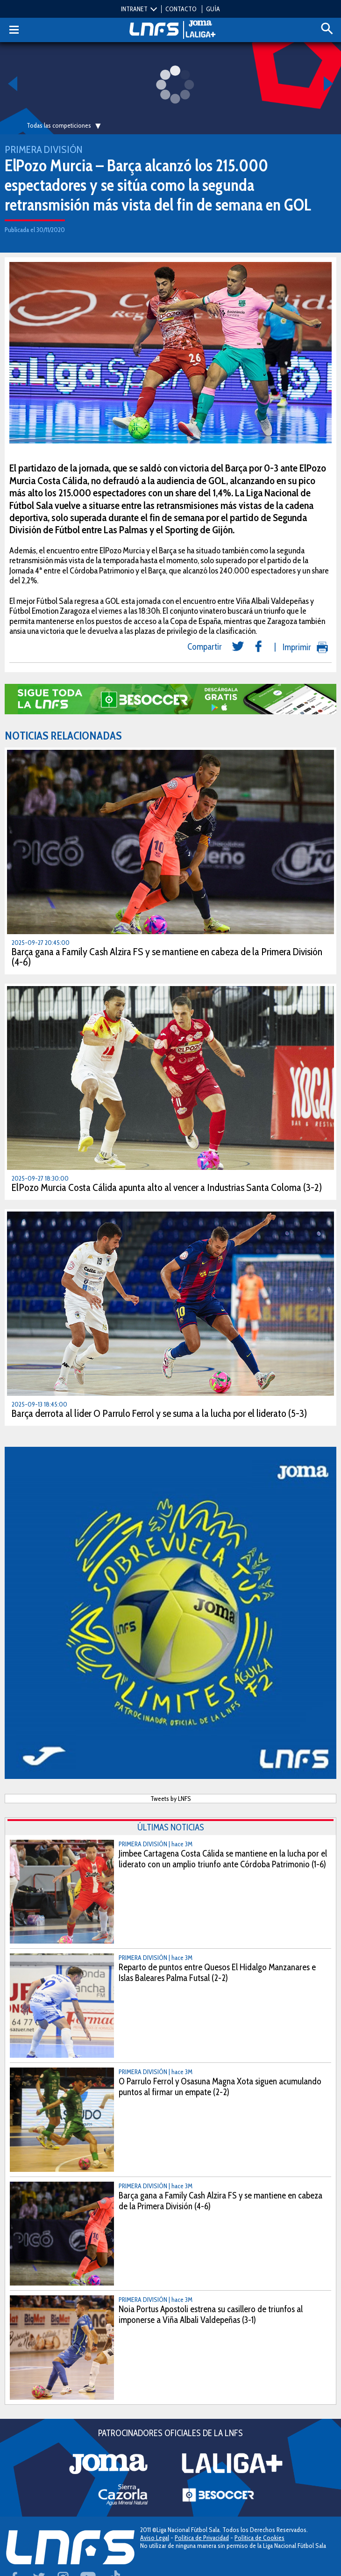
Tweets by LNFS (170, 1798)
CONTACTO (181, 9)
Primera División (43, 149)
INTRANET (134, 9)
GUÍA (213, 9)
